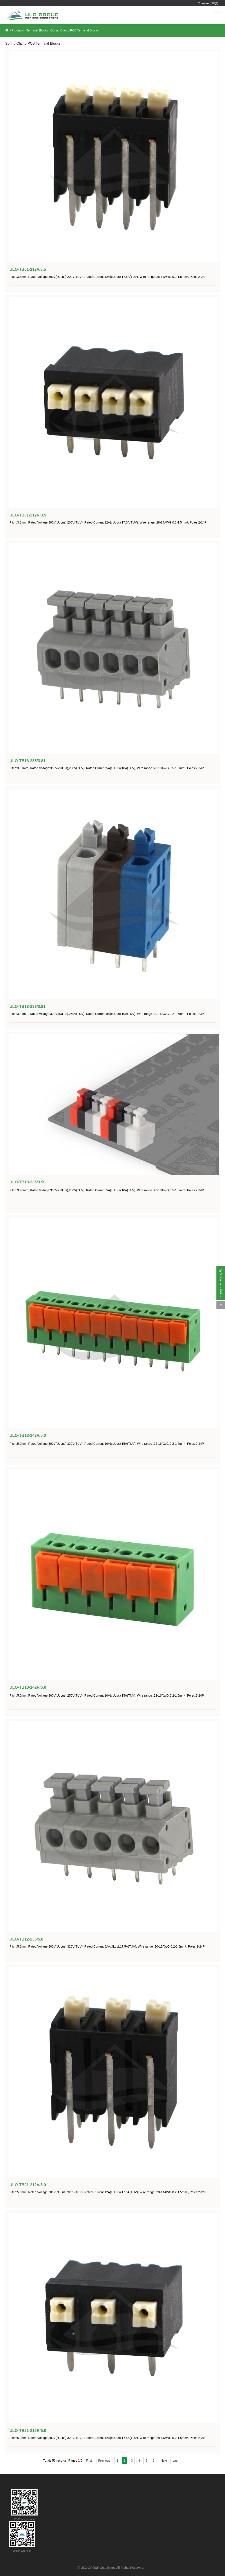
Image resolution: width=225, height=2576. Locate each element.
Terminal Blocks (37, 30)
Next (164, 2460)
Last (175, 2460)
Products (18, 30)
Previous (104, 2460)
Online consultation (220, 1283)
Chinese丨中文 (208, 3)
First (89, 2460)
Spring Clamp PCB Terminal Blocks (75, 30)
